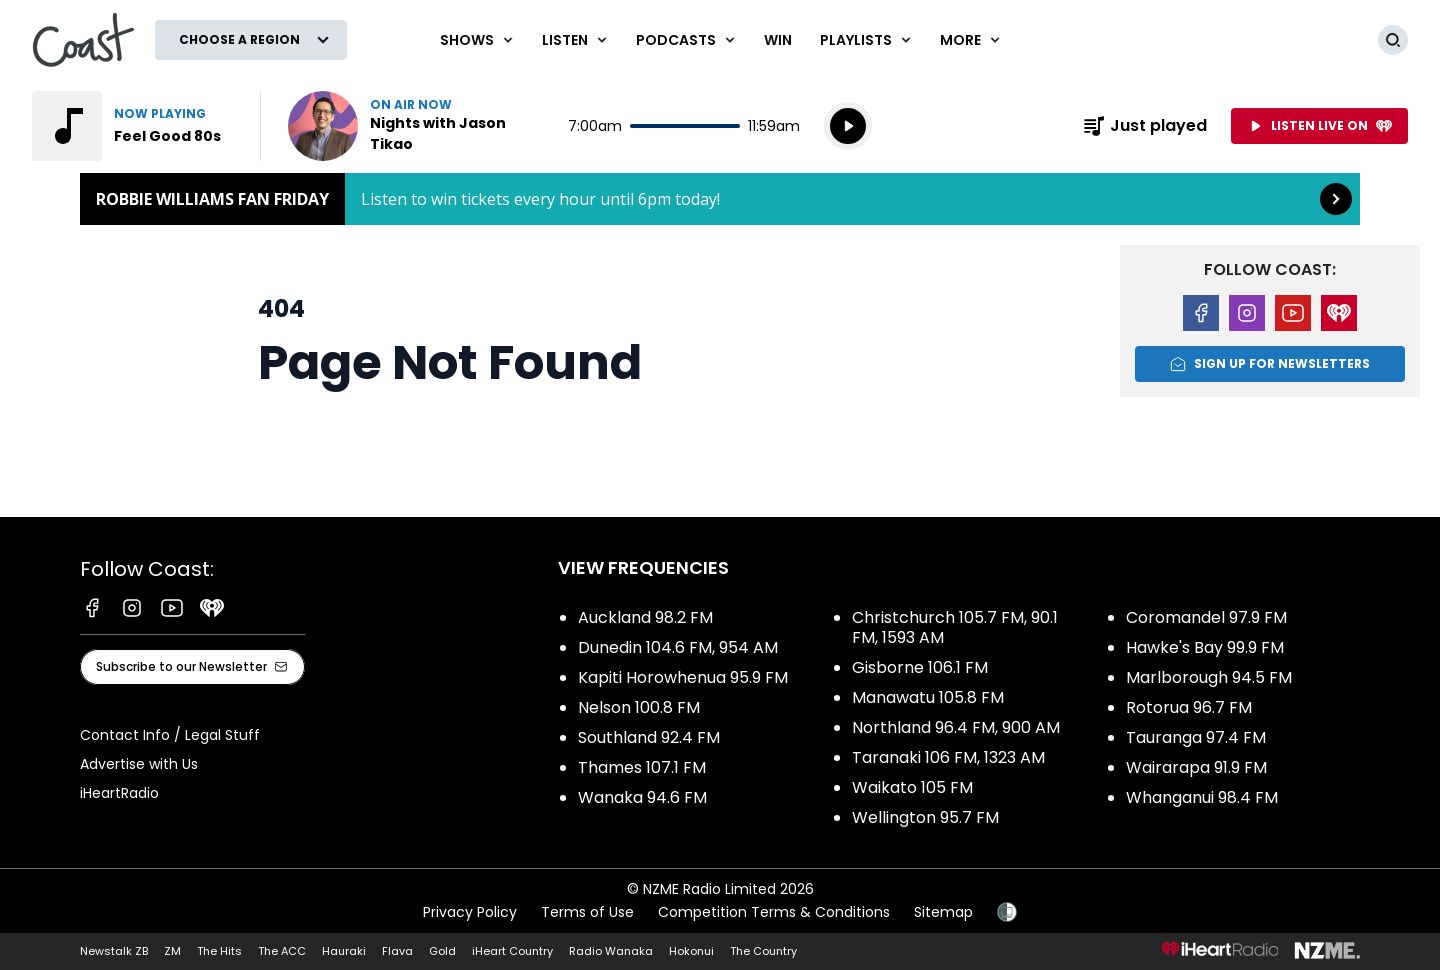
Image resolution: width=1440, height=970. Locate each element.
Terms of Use (587, 912)
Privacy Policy (470, 912)
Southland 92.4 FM (649, 737)
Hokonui (691, 951)
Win (778, 40)
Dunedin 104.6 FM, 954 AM (678, 647)
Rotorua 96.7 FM (1189, 707)
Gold (442, 951)
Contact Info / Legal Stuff (170, 735)
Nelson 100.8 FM (639, 707)
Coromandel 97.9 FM (1206, 617)
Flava (397, 951)
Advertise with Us (139, 764)
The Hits (219, 951)
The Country (763, 951)
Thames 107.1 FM (642, 767)
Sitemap (943, 912)
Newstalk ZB (114, 951)
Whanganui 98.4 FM (1202, 797)
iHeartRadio (119, 793)
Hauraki (344, 951)
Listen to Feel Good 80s (134, 126)
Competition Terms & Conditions (774, 912)
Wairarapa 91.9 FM (1196, 767)
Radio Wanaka (611, 951)
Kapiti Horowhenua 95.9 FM (683, 677)
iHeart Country (512, 951)
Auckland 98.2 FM (645, 617)
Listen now (416, 126)
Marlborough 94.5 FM (1209, 677)
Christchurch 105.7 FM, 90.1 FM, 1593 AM (955, 627)
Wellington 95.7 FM (925, 817)
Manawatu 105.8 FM (928, 697)
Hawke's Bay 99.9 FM (1205, 647)
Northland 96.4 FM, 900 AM (956, 727)
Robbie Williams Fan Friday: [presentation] (720, 199)
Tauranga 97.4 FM (1196, 737)
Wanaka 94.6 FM (642, 797)
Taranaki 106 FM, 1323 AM (948, 757)
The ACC (282, 951)
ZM (172, 951)
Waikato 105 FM (912, 787)
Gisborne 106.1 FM (920, 667)
